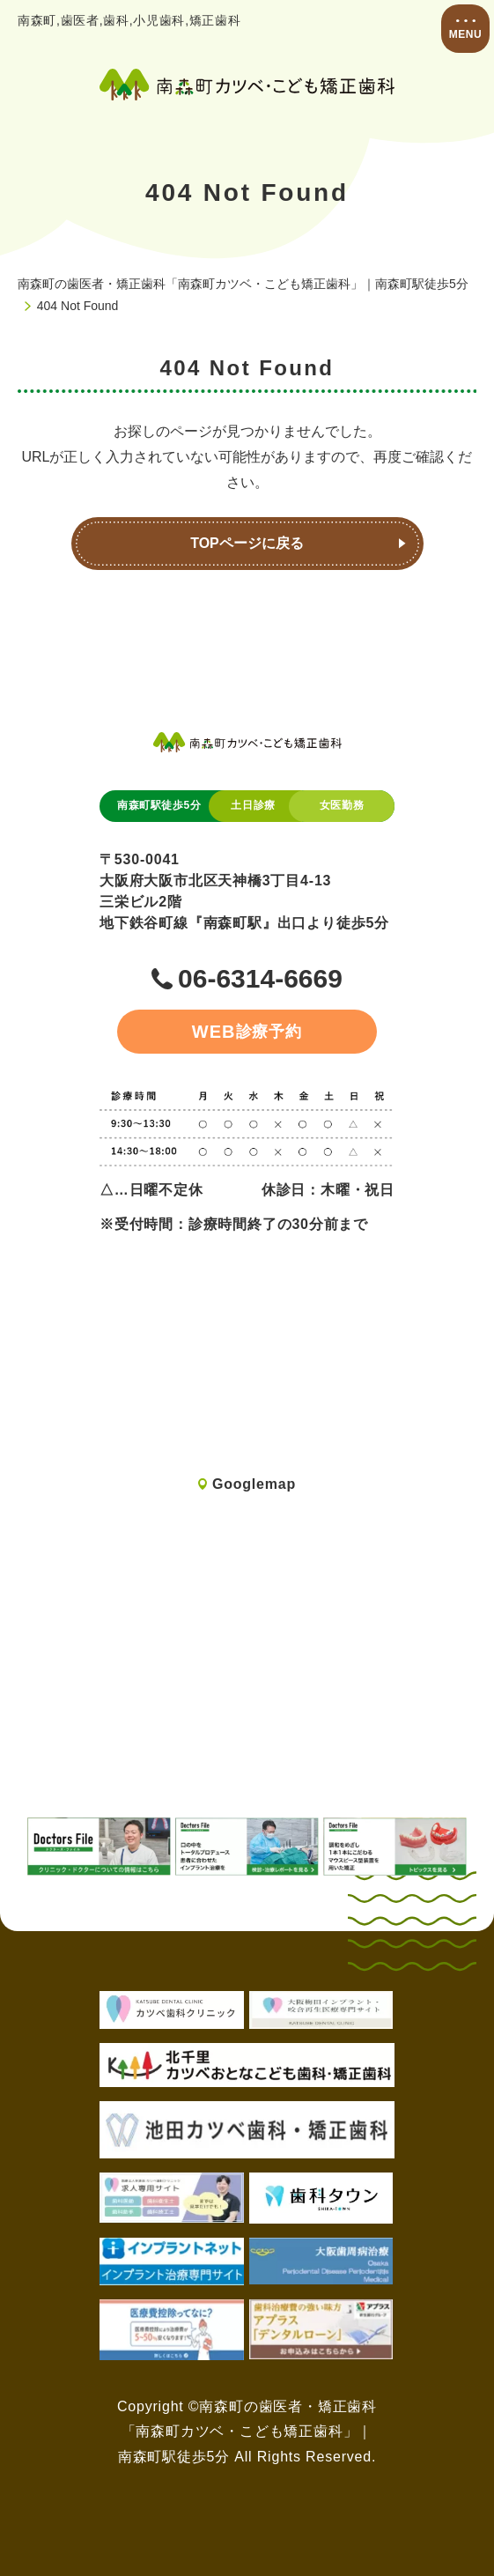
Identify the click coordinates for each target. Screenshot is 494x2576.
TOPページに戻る (247, 543)
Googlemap (254, 1484)
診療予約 (247, 1032)
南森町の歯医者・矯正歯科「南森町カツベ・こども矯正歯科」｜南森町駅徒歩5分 (243, 284)
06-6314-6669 (260, 979)
